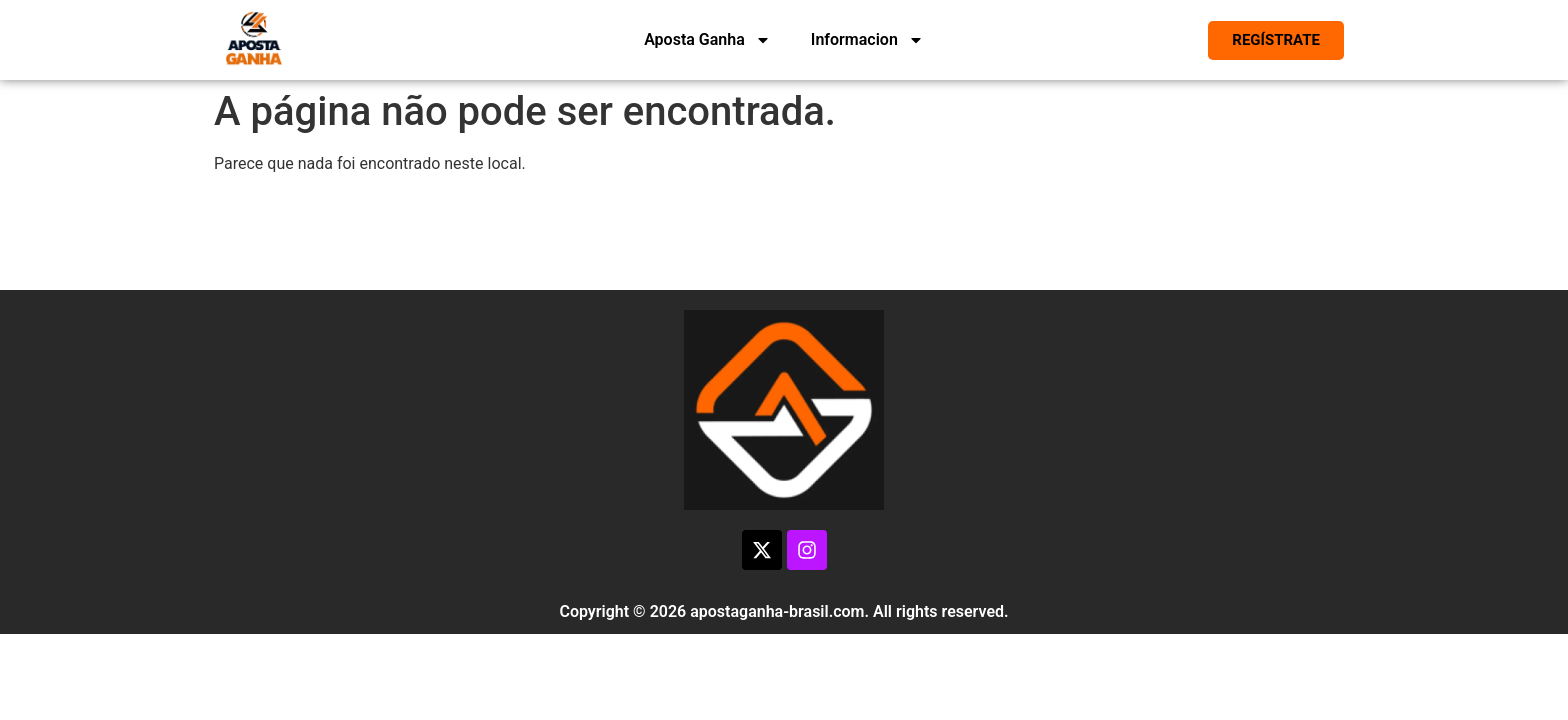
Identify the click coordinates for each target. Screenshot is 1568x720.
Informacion (867, 40)
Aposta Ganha (707, 40)
